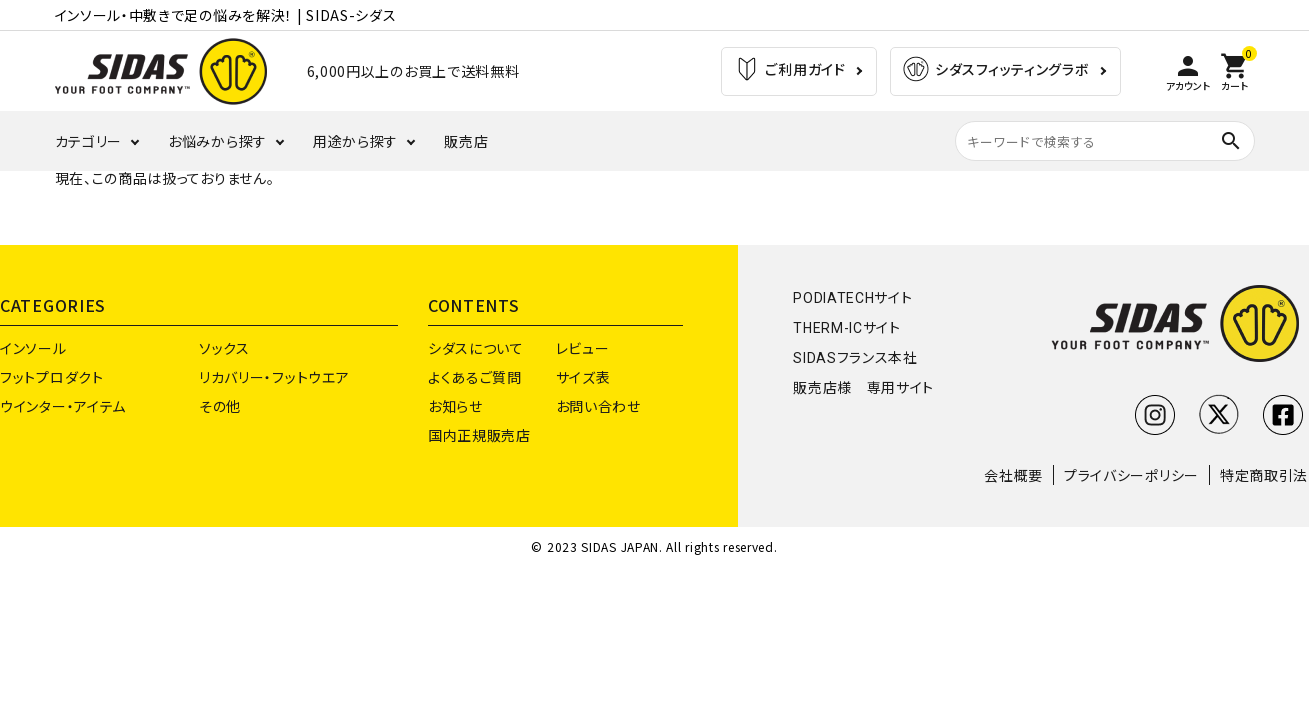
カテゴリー (89, 141)
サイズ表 (583, 377)
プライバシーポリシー (1131, 475)
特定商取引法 (1264, 475)
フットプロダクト (52, 377)
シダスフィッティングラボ (995, 71)
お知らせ (455, 406)
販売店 (466, 141)
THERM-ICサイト (847, 328)
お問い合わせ (598, 406)
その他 (220, 406)
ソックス (224, 348)
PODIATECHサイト (852, 298)
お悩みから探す (217, 141)
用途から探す (355, 141)
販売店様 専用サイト (863, 388)
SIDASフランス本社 (855, 358)
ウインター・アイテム (63, 406)
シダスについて (476, 348)
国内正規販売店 (479, 435)
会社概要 (1013, 475)
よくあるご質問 (475, 377)
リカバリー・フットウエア (274, 377)
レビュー (583, 348)
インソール (33, 348)
